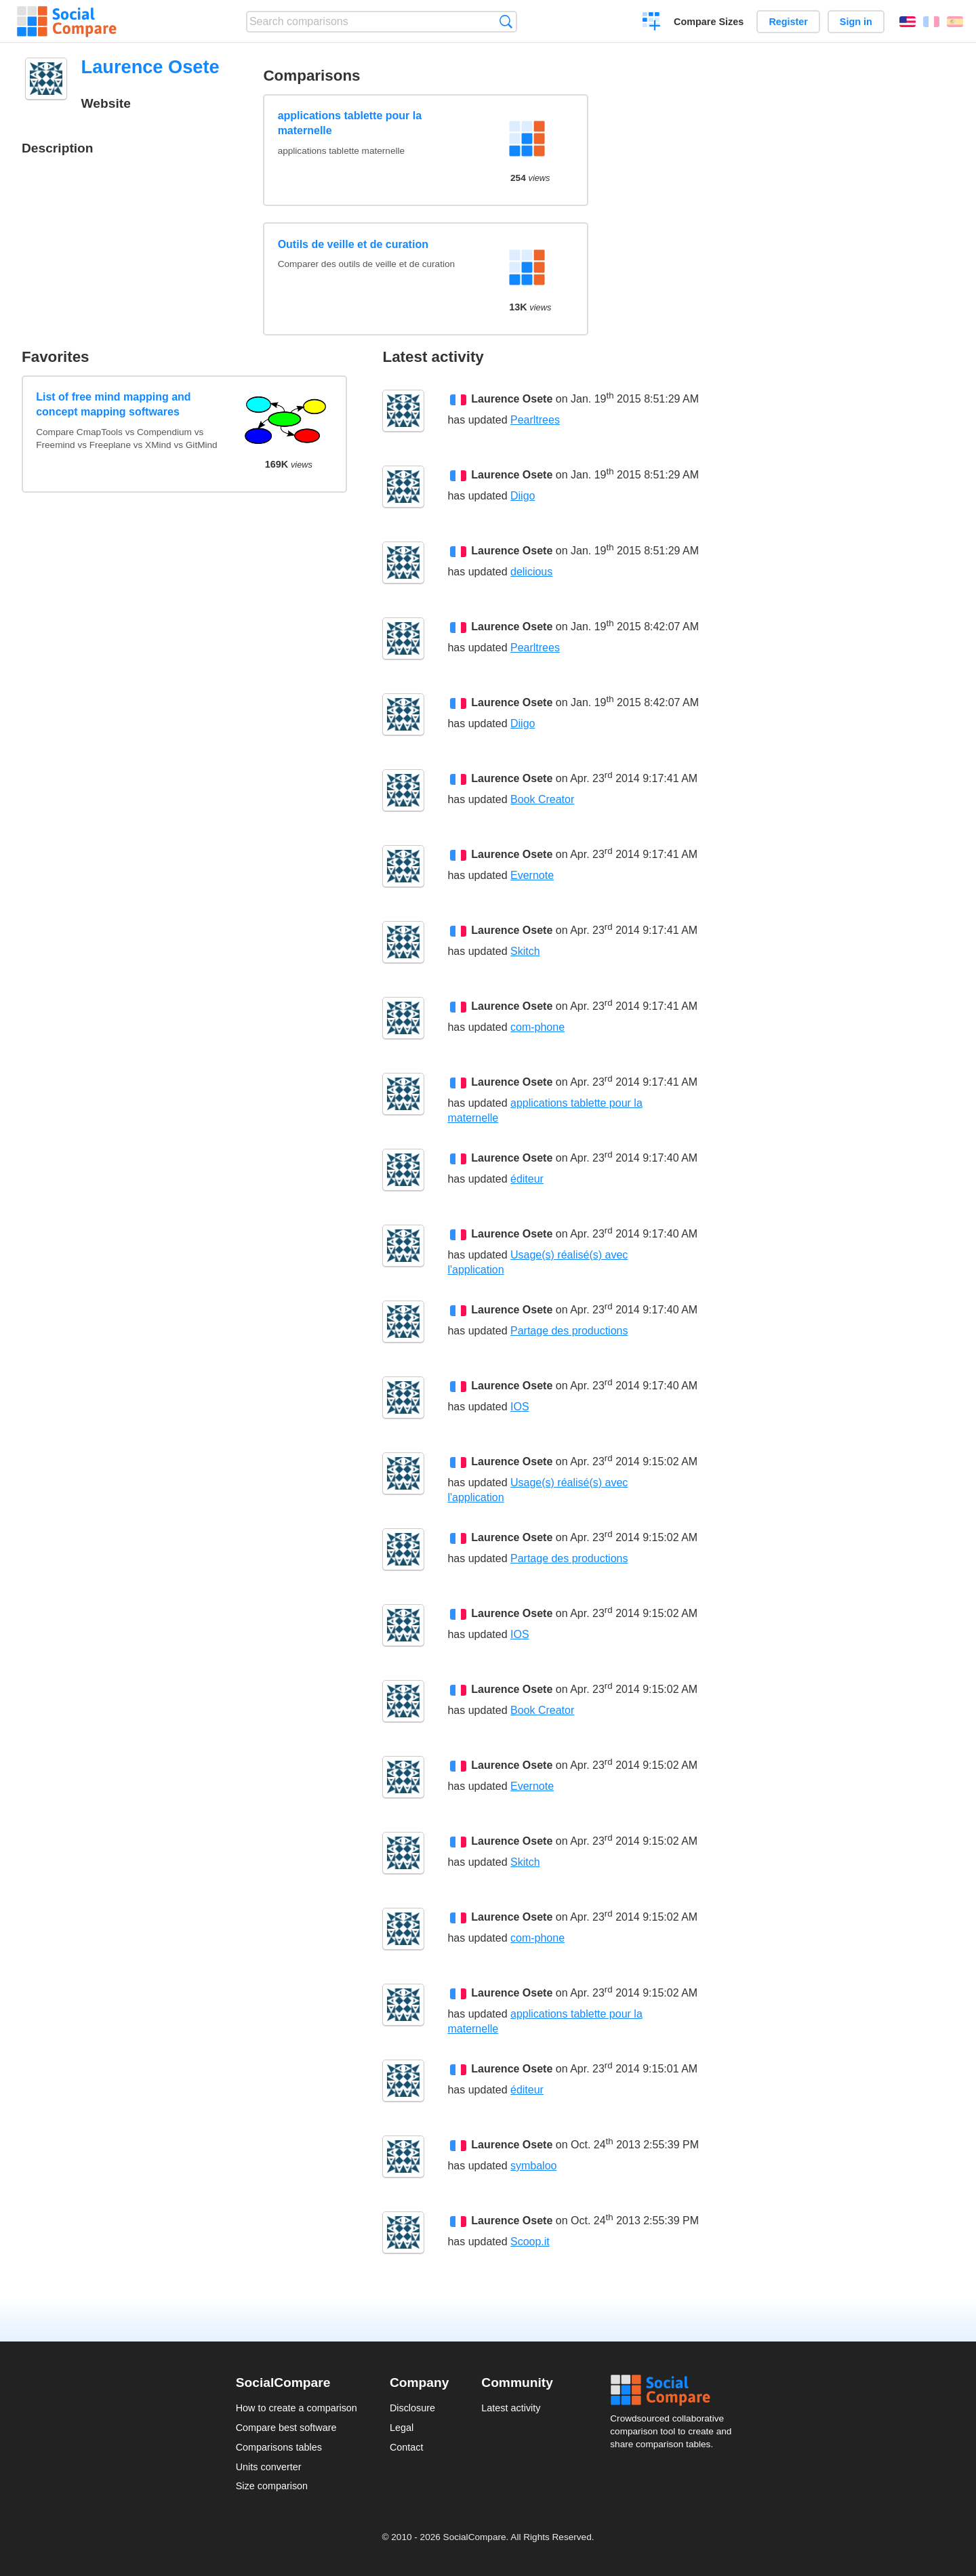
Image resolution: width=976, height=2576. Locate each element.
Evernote (532, 875)
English (907, 21)
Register (788, 21)
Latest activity (510, 2408)
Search (506, 21)
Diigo (522, 496)
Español (955, 21)
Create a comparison (652, 23)
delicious (531, 571)
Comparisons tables (279, 2447)
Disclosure (412, 2408)
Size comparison (272, 2485)
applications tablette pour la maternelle (350, 123)
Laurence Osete (511, 399)
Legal (401, 2427)
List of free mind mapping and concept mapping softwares (113, 404)
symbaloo (533, 2165)
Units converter (269, 2466)
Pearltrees (535, 420)
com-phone (537, 1027)
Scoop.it (530, 2241)
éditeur (527, 1179)
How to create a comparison (296, 2408)
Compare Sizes (709, 21)
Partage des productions (569, 1330)
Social (675, 2390)
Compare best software (286, 2427)
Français (931, 21)
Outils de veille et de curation (353, 244)
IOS (519, 1406)
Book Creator (542, 799)
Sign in (856, 21)
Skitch (525, 951)
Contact (407, 2447)
